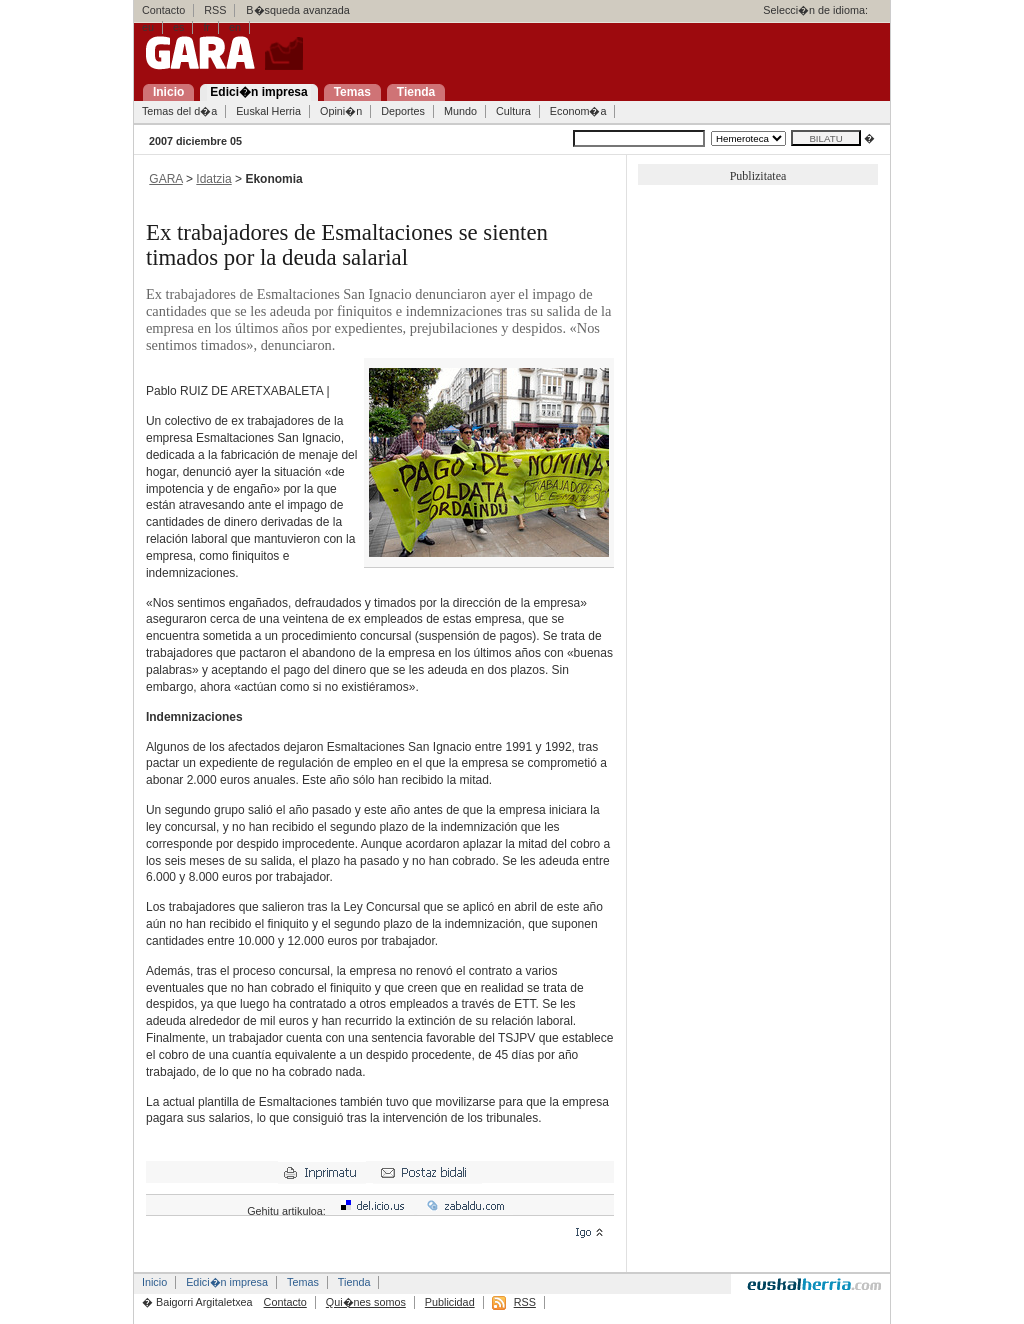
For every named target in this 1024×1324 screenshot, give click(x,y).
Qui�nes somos (366, 1302)
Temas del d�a (179, 111)
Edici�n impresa (227, 1282)
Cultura (513, 111)
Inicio (154, 1282)
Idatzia (213, 179)
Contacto (163, 10)
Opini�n (341, 111)
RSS (215, 10)
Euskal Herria (268, 111)
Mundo (460, 111)
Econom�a (578, 111)
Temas (303, 1282)
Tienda (354, 1282)
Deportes (403, 111)
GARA (165, 179)
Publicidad (450, 1302)
